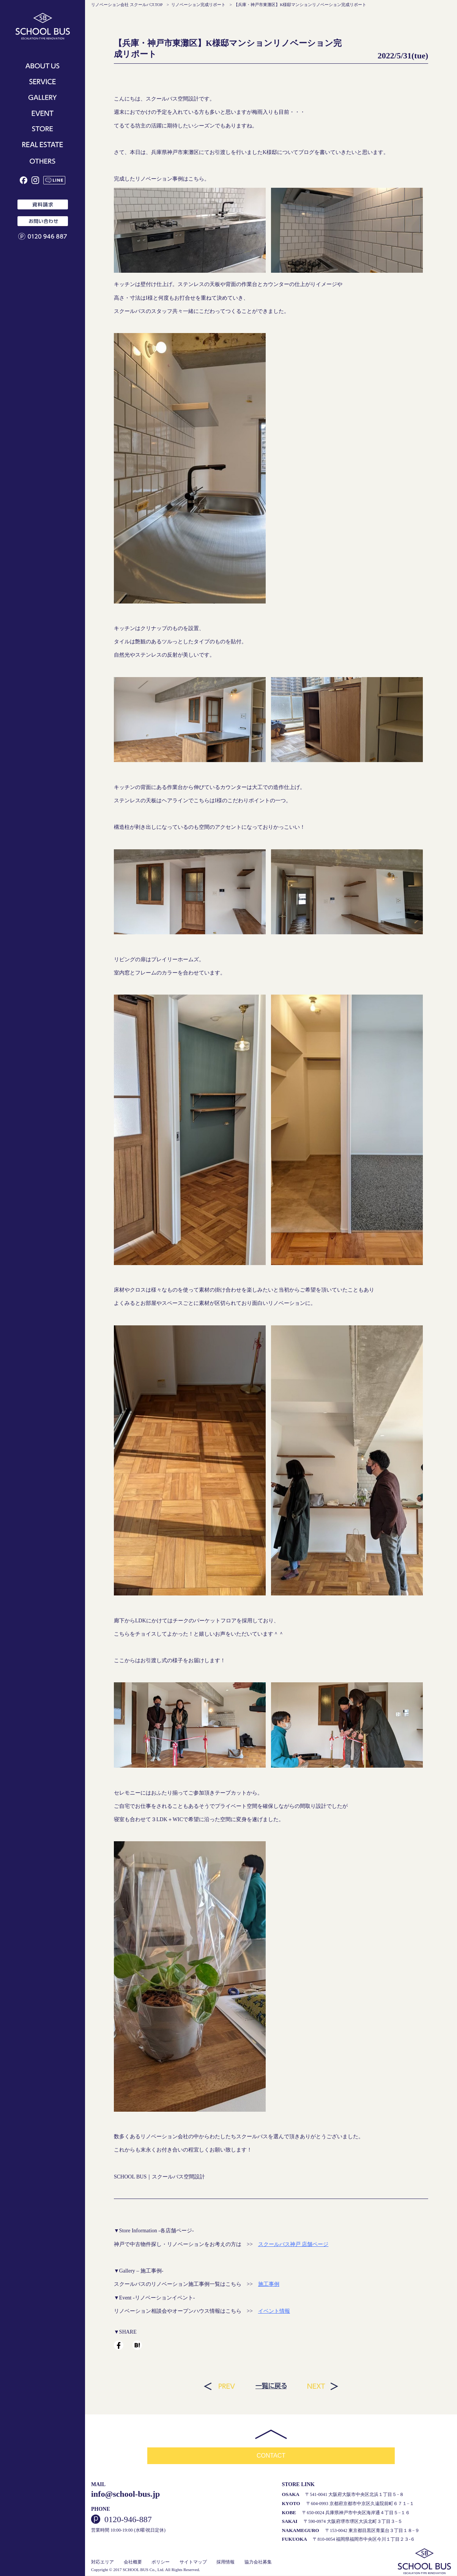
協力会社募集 (258, 2562)
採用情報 (225, 2562)
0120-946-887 (128, 2520)
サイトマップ (193, 2562)
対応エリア (102, 2562)
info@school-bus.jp (125, 2494)
